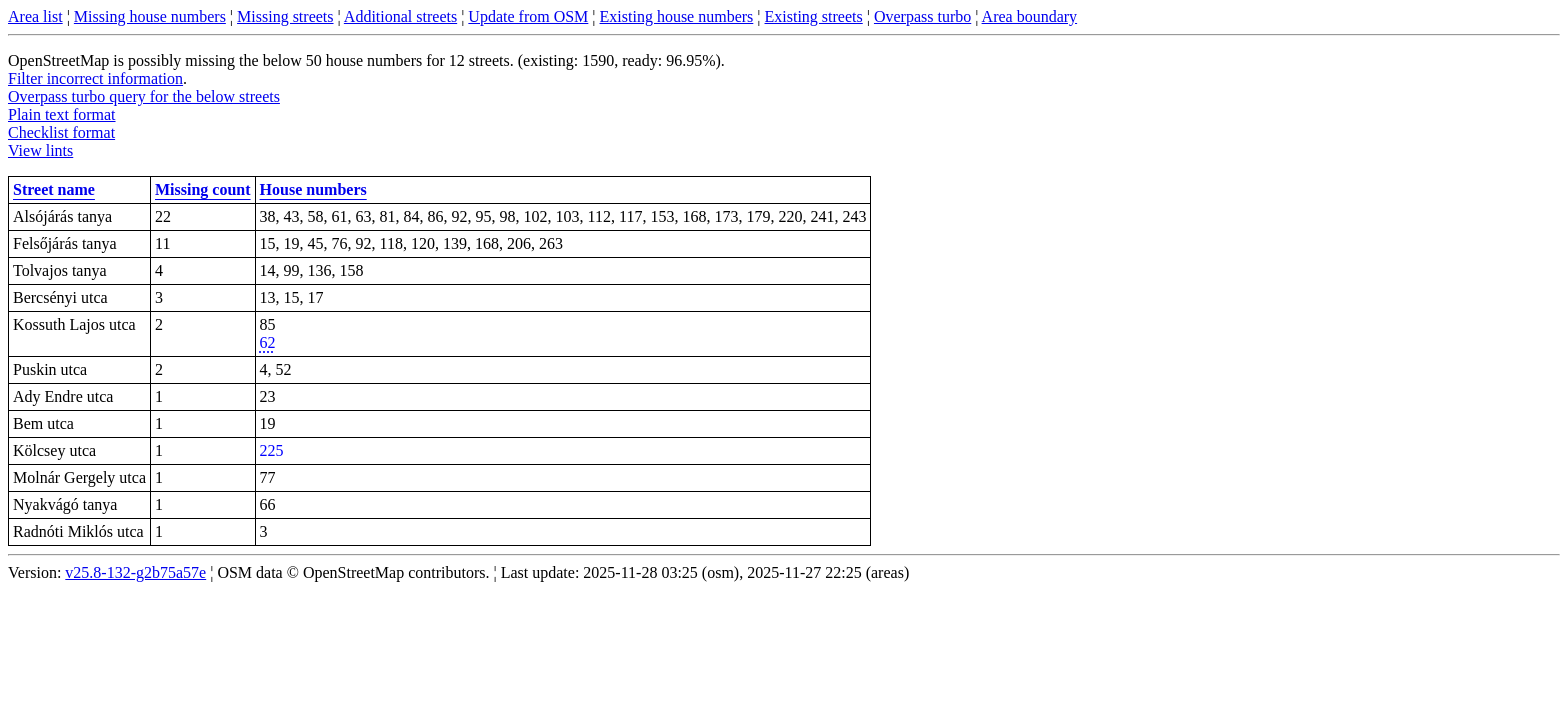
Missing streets (285, 16)
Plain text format (62, 114)
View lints (40, 150)
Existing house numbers (677, 16)
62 (268, 342)
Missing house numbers (150, 16)
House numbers (313, 189)
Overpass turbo (922, 16)
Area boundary (1030, 16)
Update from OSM (528, 16)
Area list (35, 16)
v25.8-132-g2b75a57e (135, 572)
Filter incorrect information (95, 78)
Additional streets (400, 16)
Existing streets (814, 16)
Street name (54, 189)
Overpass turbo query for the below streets (144, 96)
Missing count (203, 189)
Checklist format (61, 132)
